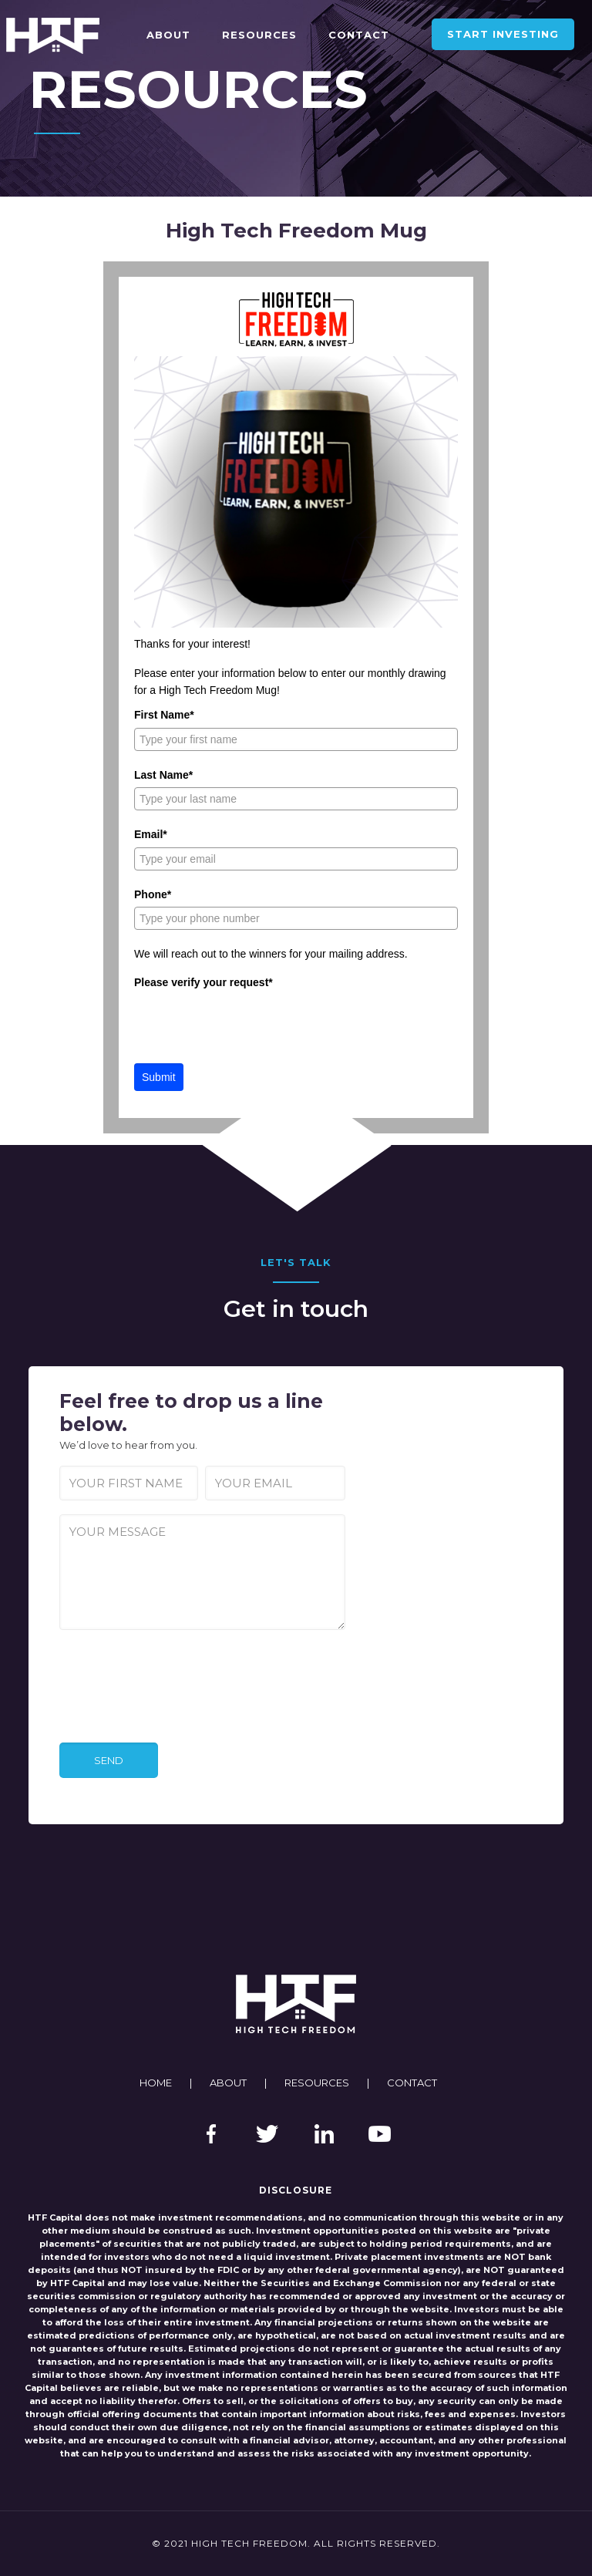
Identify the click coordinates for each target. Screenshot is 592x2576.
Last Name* (163, 775)
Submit (159, 1077)
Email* (150, 834)
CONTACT (412, 2082)
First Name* (164, 715)
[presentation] (251, 1025)
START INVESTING (503, 34)
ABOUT (228, 2082)
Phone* (152, 894)
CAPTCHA (91, 1648)
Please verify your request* (203, 982)
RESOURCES (316, 2082)
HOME (156, 2082)
